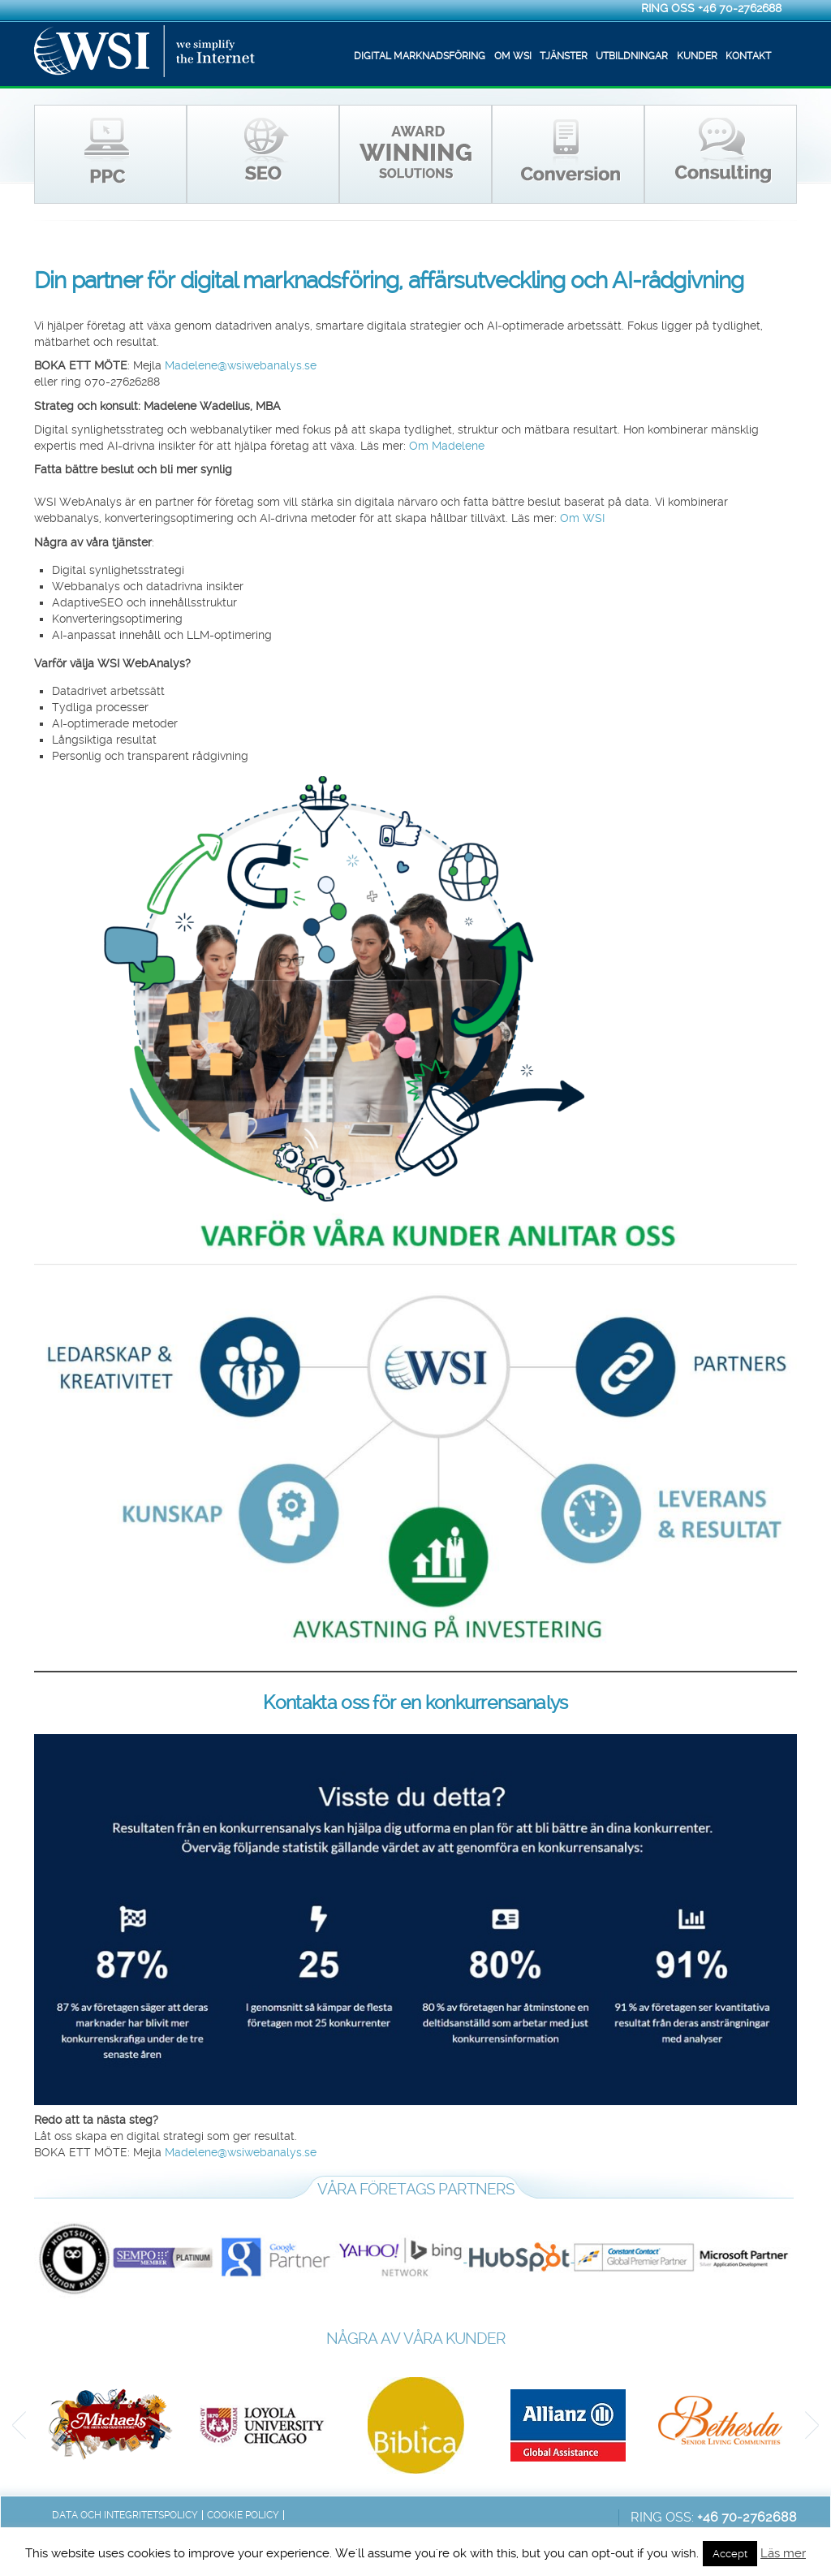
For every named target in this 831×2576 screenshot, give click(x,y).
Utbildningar (632, 56)
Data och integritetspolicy (125, 2515)
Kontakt (748, 56)
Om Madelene (446, 446)
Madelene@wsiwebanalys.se (240, 366)
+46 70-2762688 (739, 8)
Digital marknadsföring (419, 56)
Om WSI (513, 56)
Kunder (697, 56)
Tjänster (564, 56)
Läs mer (783, 2553)
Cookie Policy (243, 2515)
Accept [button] (730, 2554)
